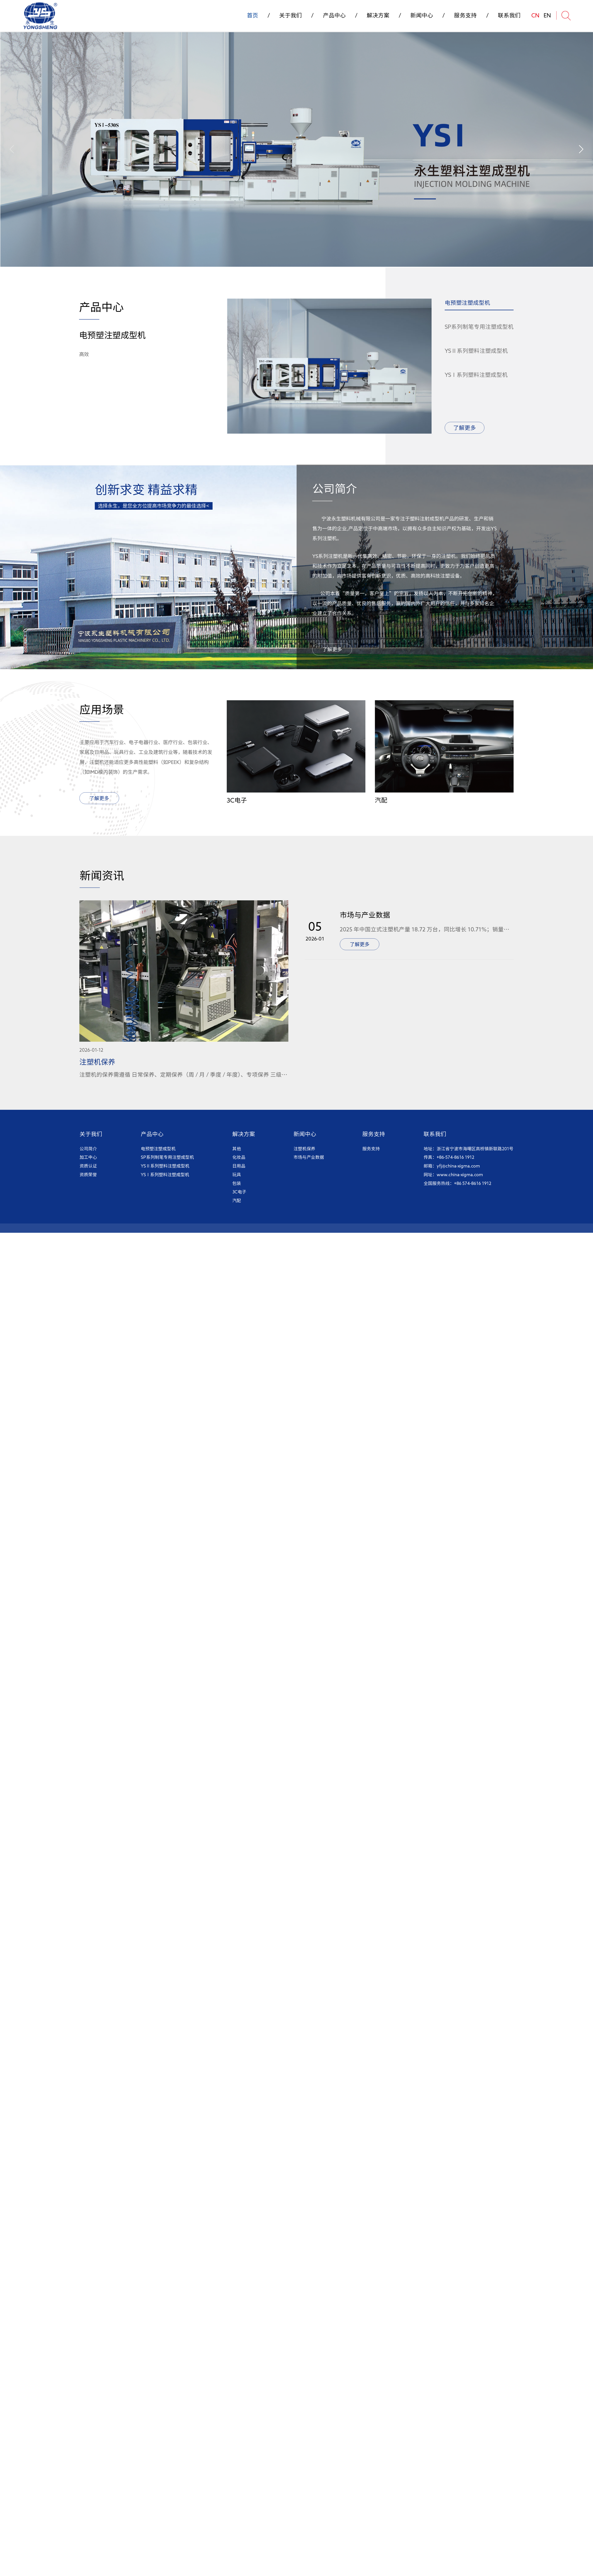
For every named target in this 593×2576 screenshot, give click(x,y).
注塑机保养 (304, 1162)
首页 (35, 22)
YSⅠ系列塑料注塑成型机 (165, 1188)
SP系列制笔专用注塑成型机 (167, 1171)
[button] (581, 163)
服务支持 (397, 22)
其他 (236, 1162)
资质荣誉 (88, 1188)
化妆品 (238, 1171)
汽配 (236, 1214)
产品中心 (172, 22)
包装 (236, 1197)
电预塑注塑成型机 (158, 1162)
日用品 (238, 1180)
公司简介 (88, 1162)
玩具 (236, 1188)
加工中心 (88, 1171)
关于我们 (97, 22)
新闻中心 (322, 22)
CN (521, 11)
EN (520, 33)
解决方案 (247, 22)
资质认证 (88, 1180)
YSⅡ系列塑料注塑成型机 (165, 1180)
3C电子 (239, 1206)
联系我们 (472, 22)
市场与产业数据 (309, 1171)
